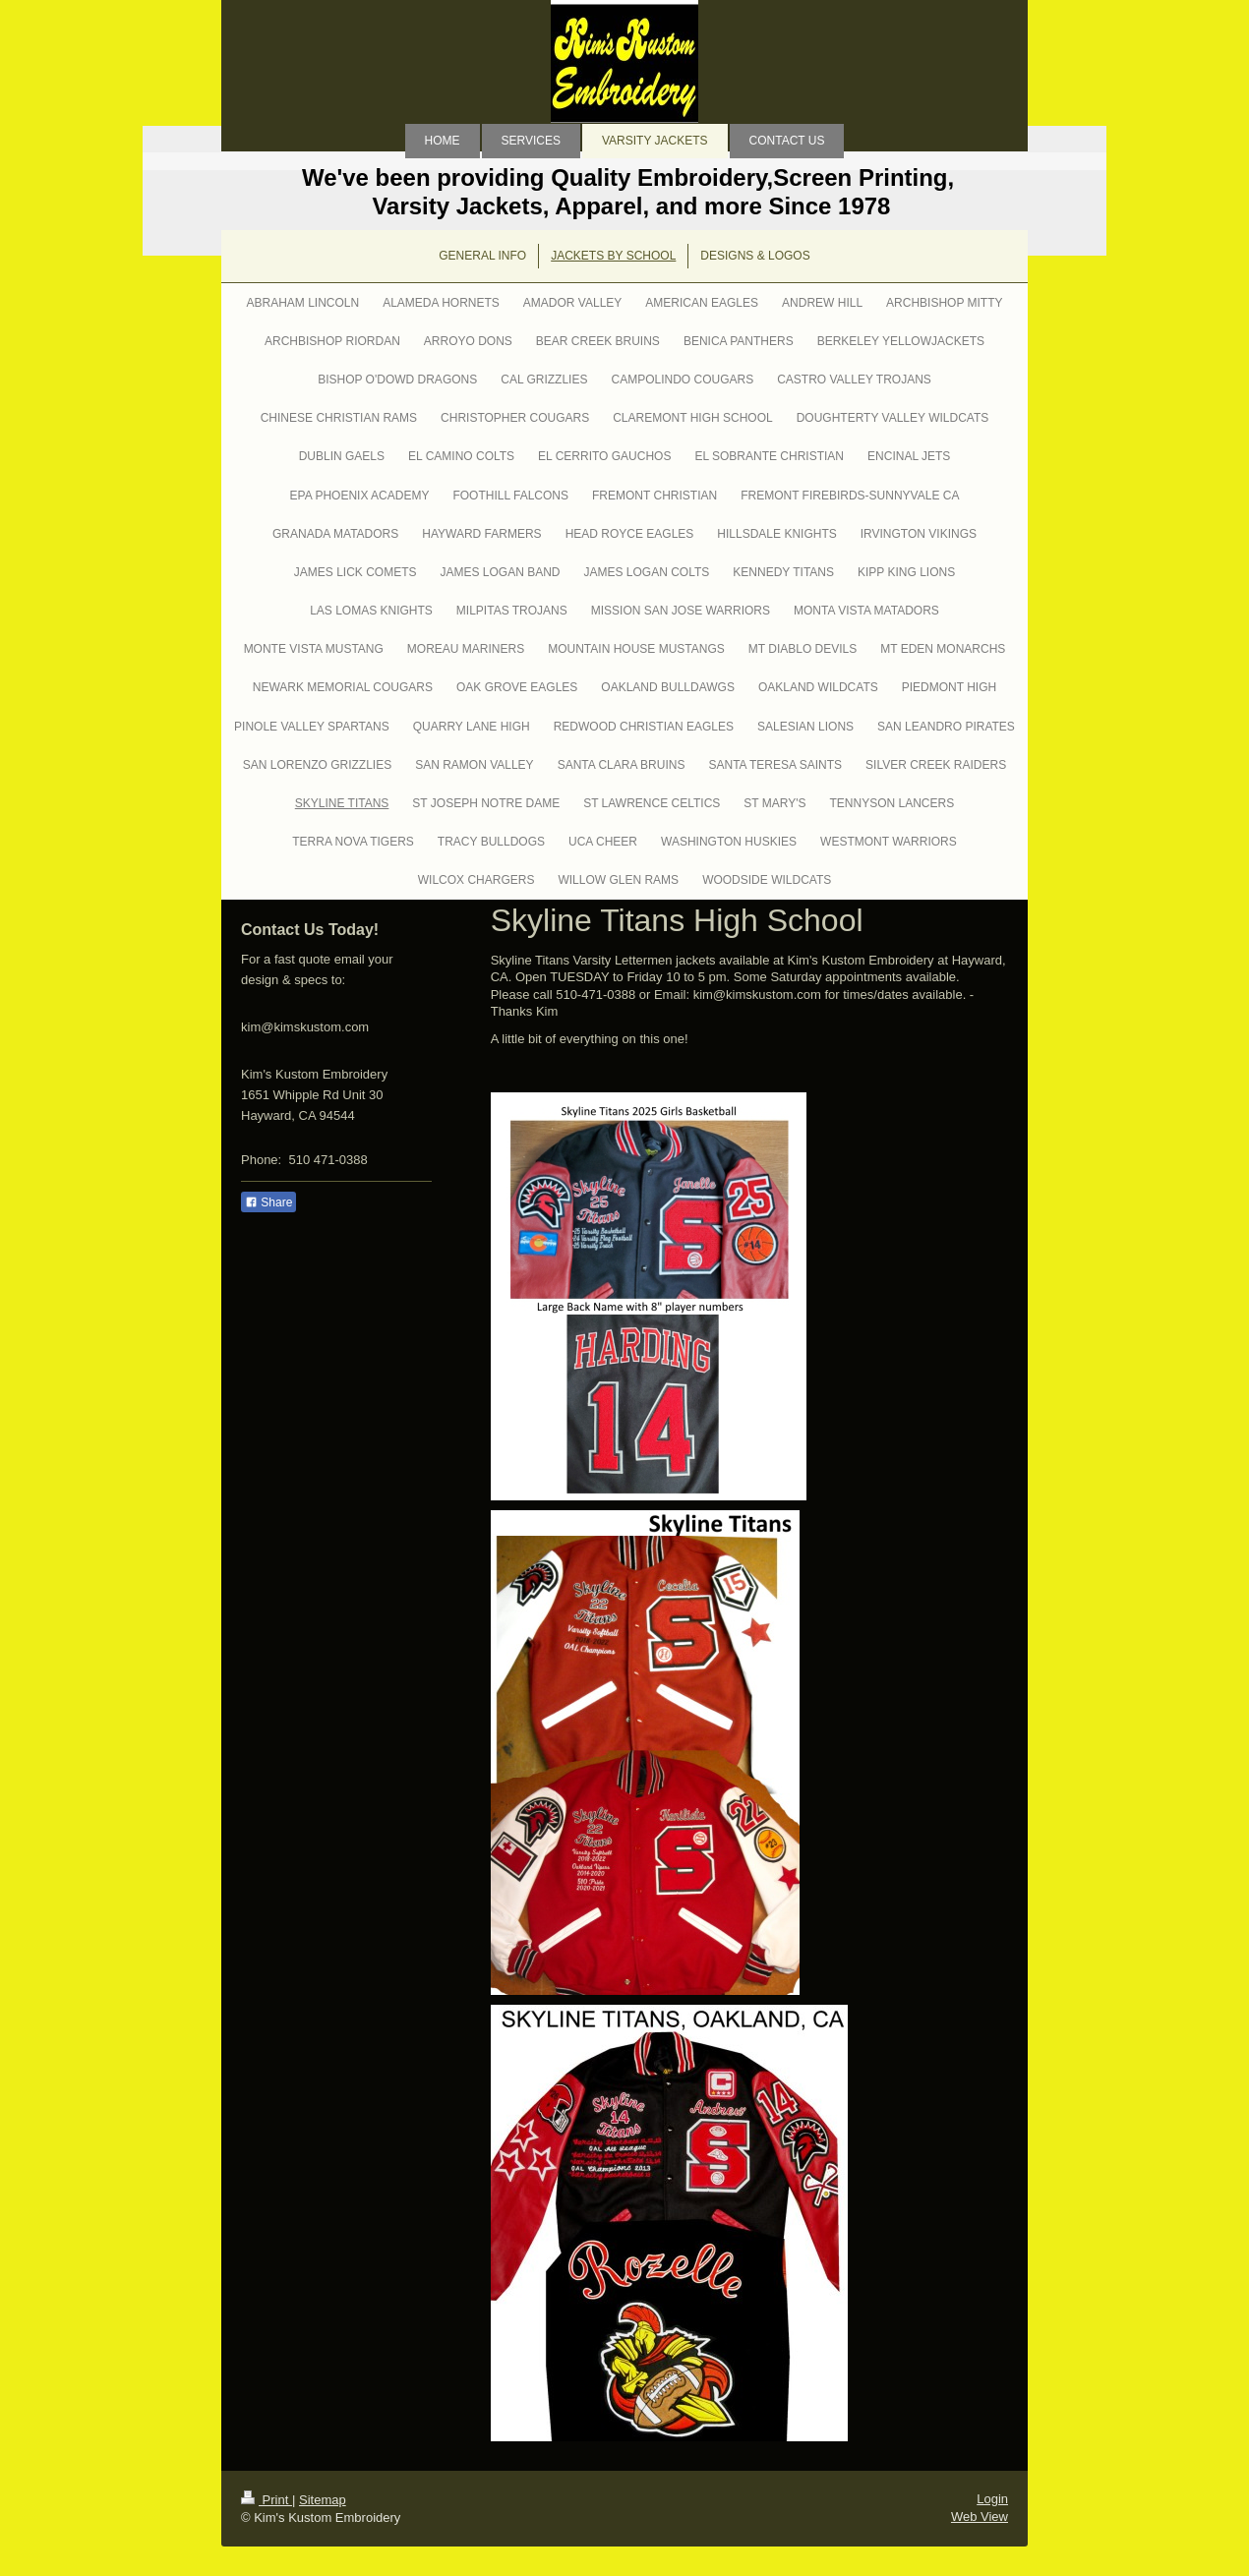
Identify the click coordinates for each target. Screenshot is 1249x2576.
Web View (979, 2516)
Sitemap (322, 2499)
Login (992, 2498)
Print (266, 2499)
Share (268, 1202)
